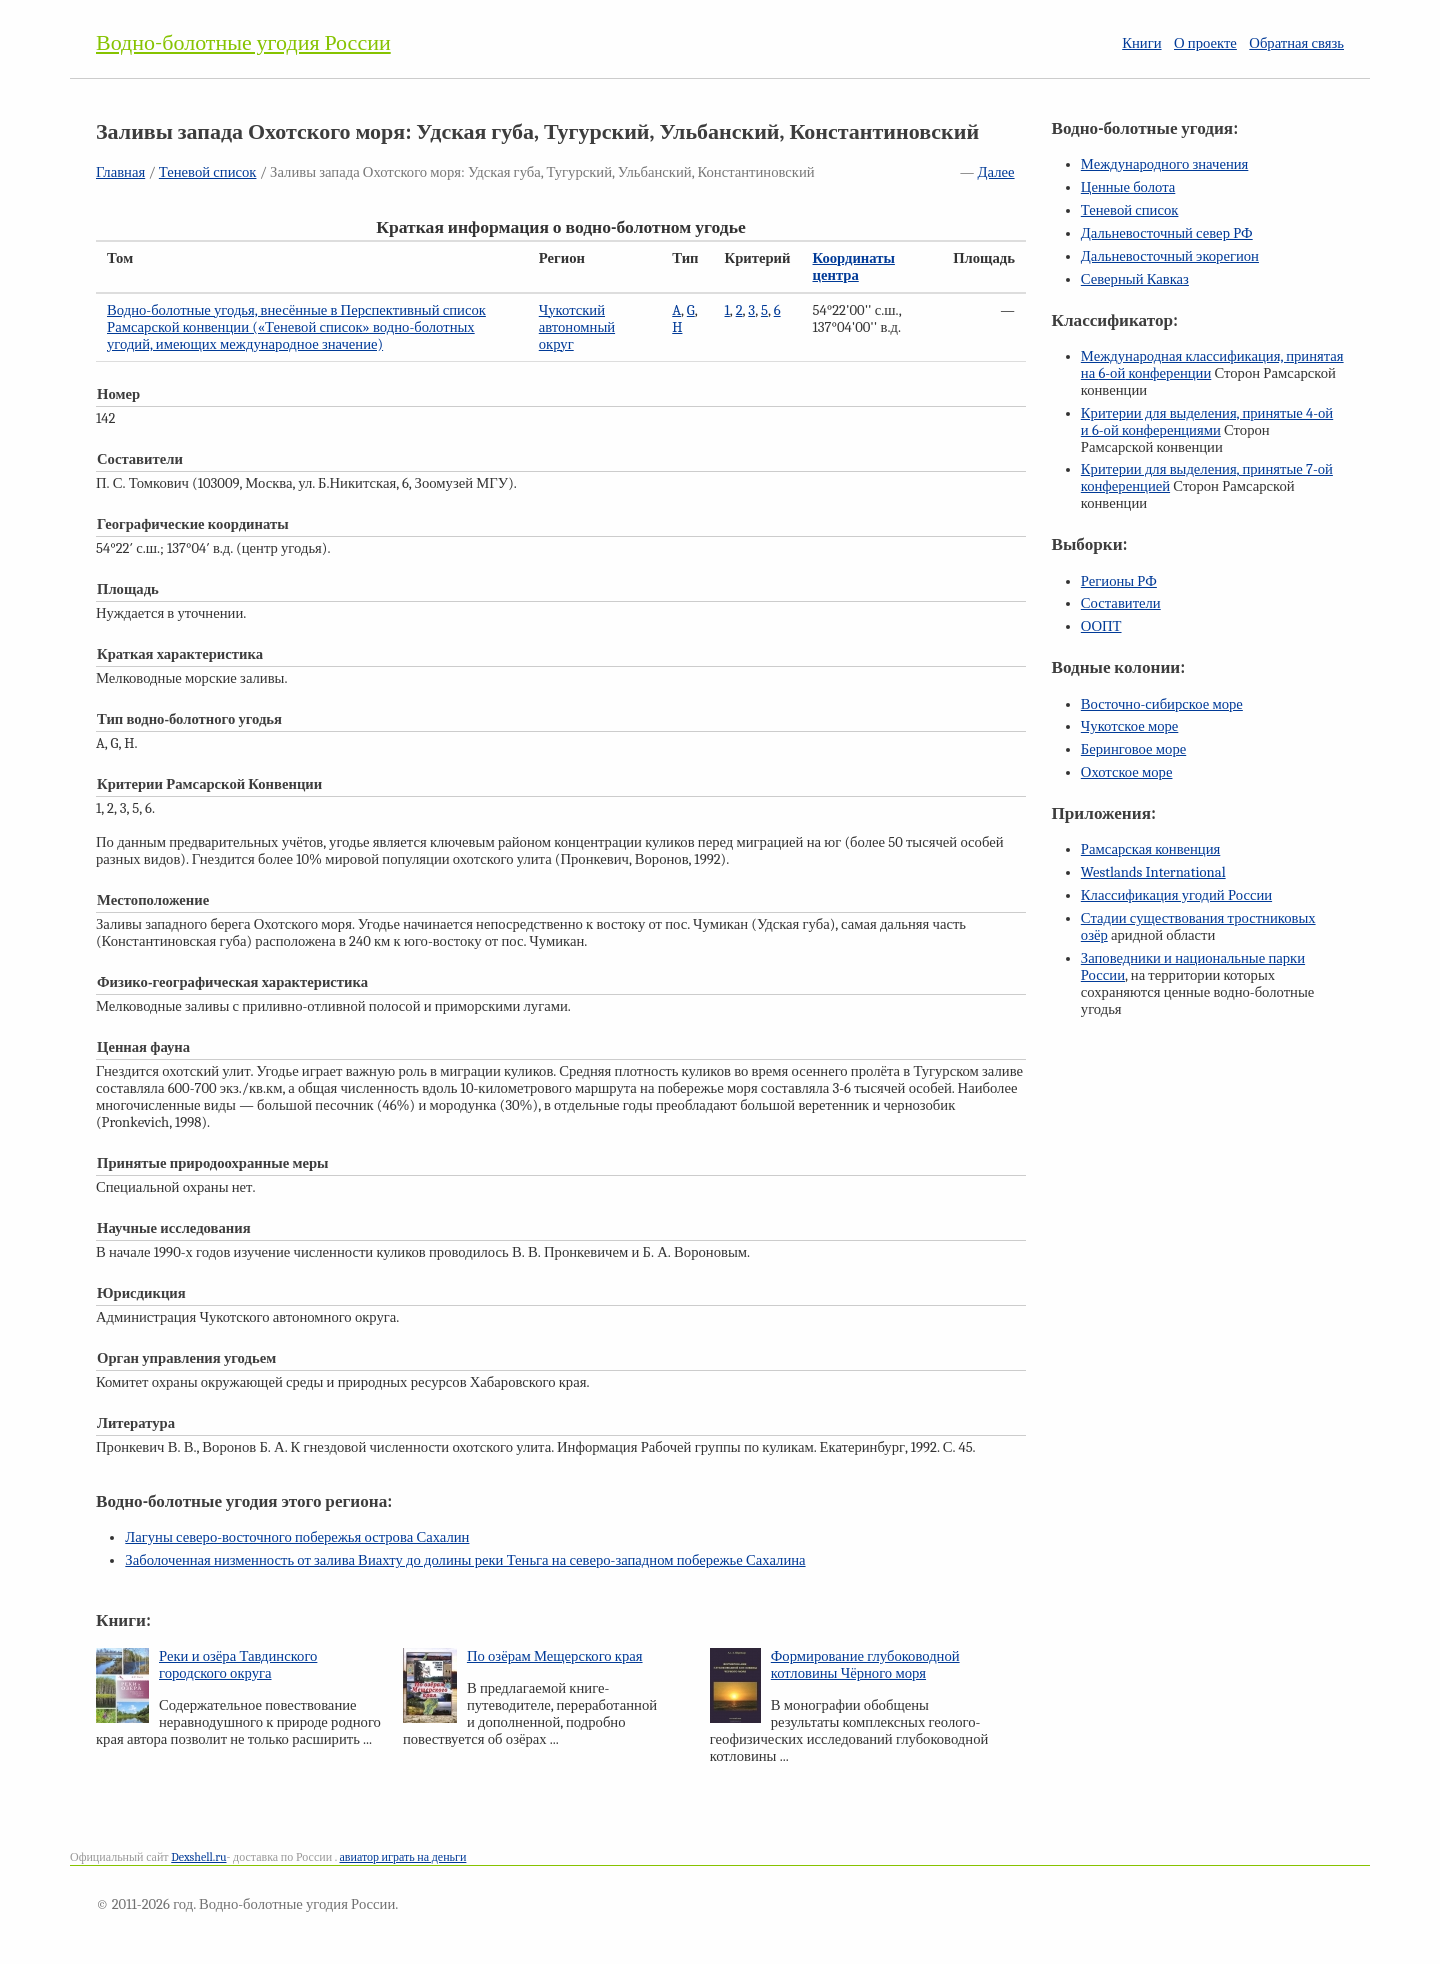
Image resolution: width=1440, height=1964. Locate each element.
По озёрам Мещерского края (555, 1656)
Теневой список (208, 172)
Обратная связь (1296, 43)
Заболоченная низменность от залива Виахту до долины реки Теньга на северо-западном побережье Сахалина (465, 1560)
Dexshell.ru (198, 1857)
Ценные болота (1128, 187)
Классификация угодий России (1176, 895)
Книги (1141, 43)
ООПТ (1101, 626)
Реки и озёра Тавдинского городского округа (238, 1665)
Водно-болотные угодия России (243, 43)
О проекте (1205, 43)
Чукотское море (1130, 726)
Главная (120, 172)
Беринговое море (1133, 749)
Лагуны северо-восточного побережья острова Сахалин (297, 1537)
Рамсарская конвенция (1150, 849)
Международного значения (1165, 164)
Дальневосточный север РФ (1167, 233)
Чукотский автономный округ (577, 327)
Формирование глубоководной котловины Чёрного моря (865, 1665)
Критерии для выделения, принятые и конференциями (1207, 422)
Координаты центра (854, 267)
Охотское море (1127, 772)
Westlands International (1153, 872)
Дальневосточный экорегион (1170, 256)
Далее (996, 172)
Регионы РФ (1119, 581)
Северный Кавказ (1135, 279)
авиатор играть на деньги (402, 1857)
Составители (1121, 603)
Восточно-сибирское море (1162, 704)
